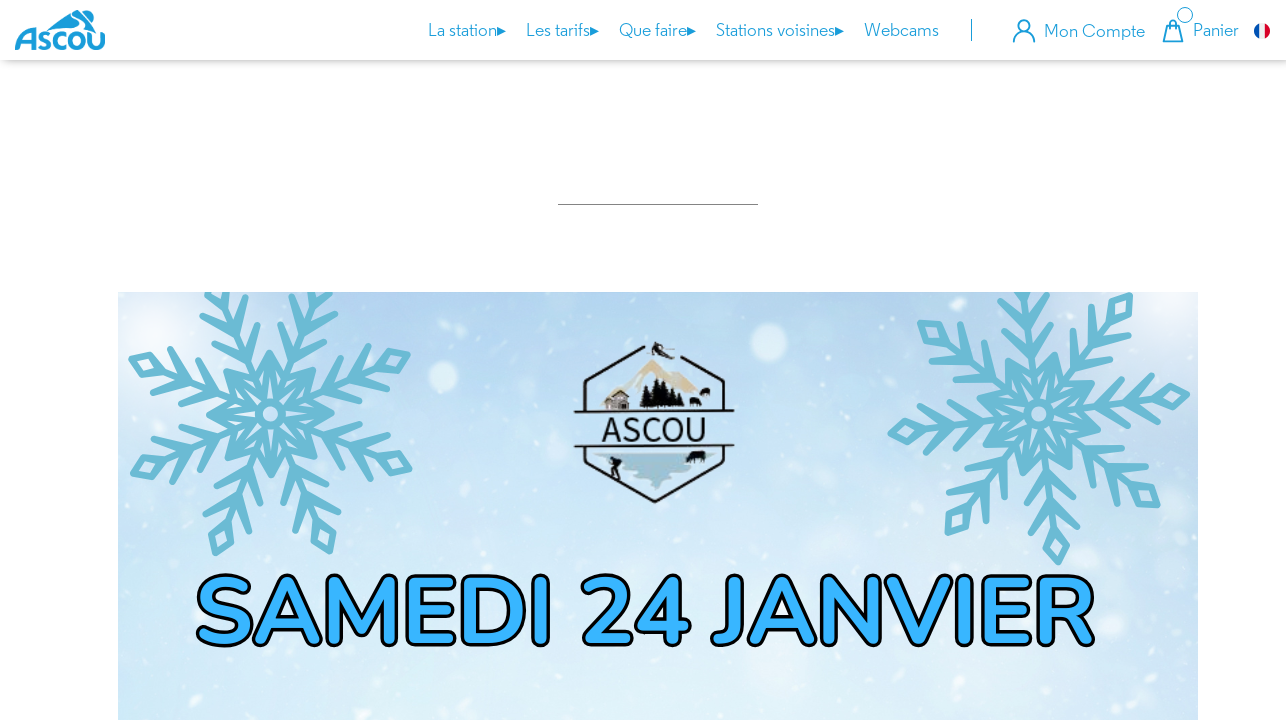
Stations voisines (780, 30)
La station (467, 30)
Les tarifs (562, 30)
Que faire (657, 30)
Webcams (901, 30)
